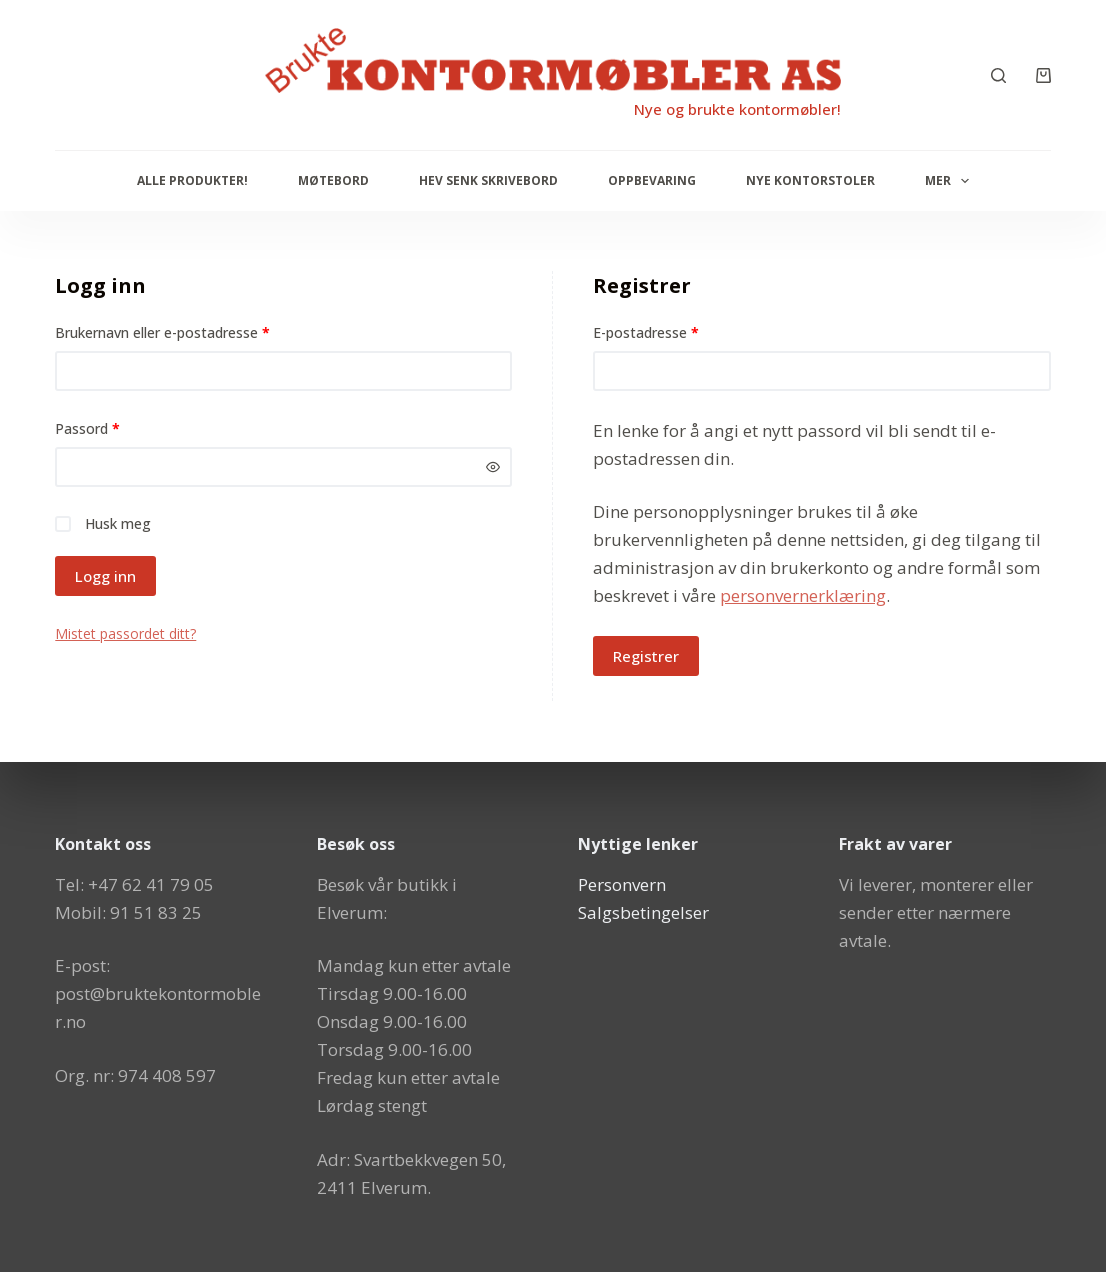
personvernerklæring (803, 595)
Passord (113, 427)
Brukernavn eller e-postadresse (188, 331)
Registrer (646, 656)
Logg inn (105, 576)
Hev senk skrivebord (488, 180)
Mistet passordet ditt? (125, 633)
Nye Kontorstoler (810, 180)
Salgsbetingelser (643, 912)
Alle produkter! (192, 180)
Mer (951, 181)
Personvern (622, 884)
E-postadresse (671, 331)
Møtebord (333, 180)
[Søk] (998, 75)
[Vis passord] (493, 467)
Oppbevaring (652, 180)
